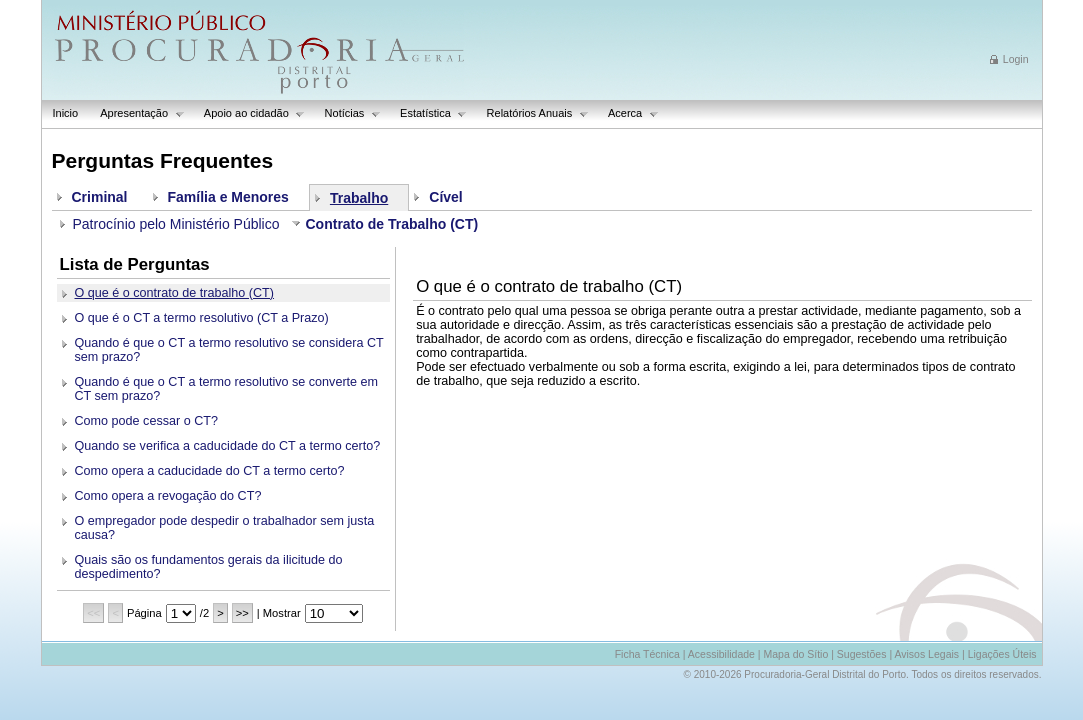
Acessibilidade (721, 654)
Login (1016, 59)
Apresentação (136, 113)
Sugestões (862, 654)
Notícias (347, 113)
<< (93, 613)
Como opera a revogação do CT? (168, 496)
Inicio (66, 113)
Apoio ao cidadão (249, 113)
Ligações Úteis (1002, 654)
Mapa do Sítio (795, 654)
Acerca (628, 113)
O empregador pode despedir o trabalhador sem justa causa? (225, 528)
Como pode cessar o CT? (147, 421)
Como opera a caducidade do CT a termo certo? (210, 471)
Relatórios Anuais (532, 113)
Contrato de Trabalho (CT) (392, 224)
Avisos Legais (926, 654)
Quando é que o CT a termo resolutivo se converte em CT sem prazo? (227, 389)
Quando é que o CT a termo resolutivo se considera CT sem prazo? (229, 350)
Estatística (428, 113)
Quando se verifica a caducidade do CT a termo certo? (228, 446)
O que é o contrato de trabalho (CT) (175, 293)
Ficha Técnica (647, 654)
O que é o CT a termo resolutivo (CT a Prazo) (202, 318)
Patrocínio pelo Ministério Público (176, 224)
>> (242, 613)
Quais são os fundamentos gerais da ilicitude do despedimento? (209, 567)
